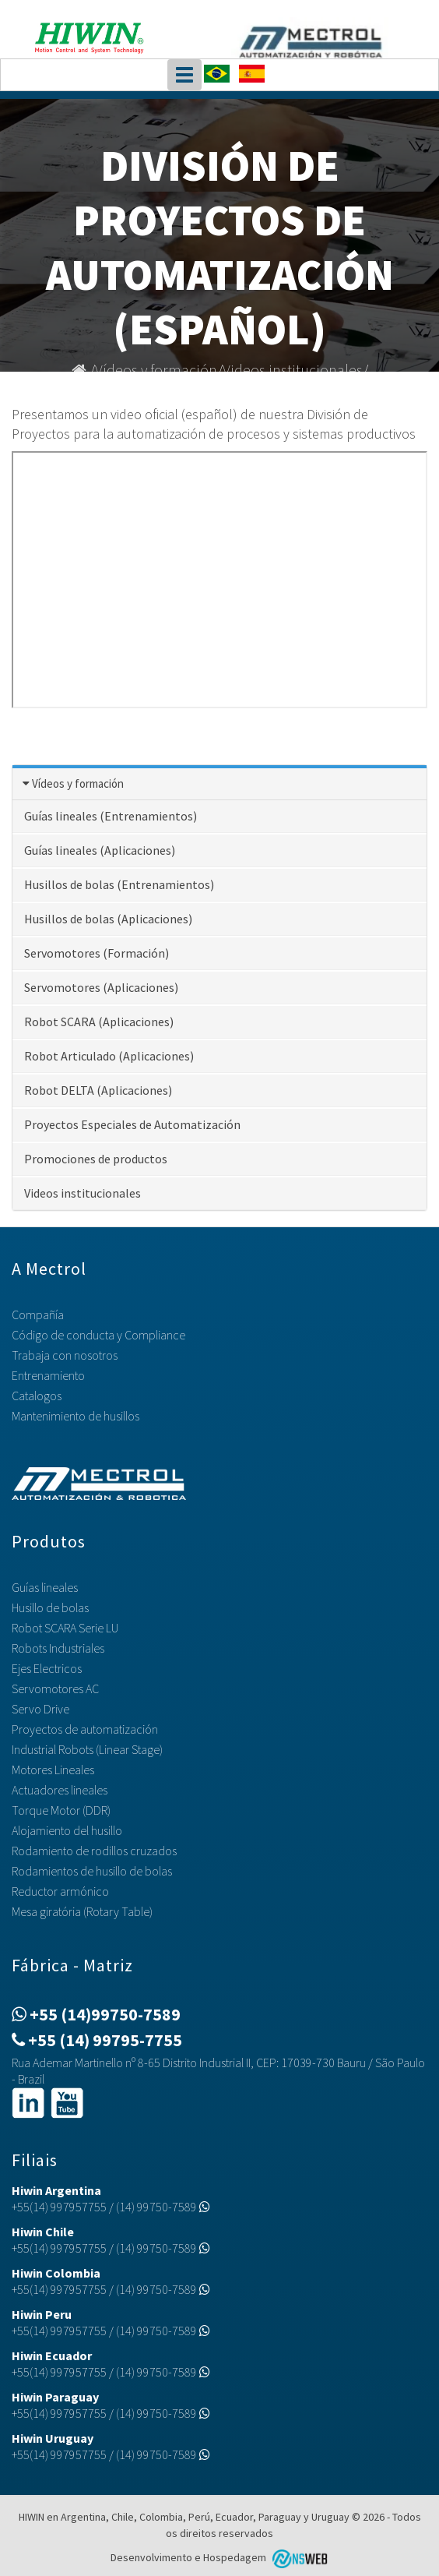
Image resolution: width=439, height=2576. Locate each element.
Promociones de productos (95, 1158)
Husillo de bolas (50, 1607)
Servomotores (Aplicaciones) (101, 987)
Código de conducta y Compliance (98, 1335)
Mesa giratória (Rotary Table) (82, 1911)
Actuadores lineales (59, 1790)
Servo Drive (40, 1709)
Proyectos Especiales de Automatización (132, 1124)
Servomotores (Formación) (96, 953)
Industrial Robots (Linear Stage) (87, 1749)
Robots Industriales (58, 1648)
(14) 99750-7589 (163, 2206)
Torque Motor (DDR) (61, 1810)
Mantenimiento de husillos (75, 1416)
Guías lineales (45, 1587)
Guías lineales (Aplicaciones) (99, 850)
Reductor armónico (60, 1891)
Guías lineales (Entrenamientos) (110, 816)
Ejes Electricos (47, 1668)
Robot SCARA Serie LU (65, 1628)
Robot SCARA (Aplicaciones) (99, 1021)
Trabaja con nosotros (65, 1355)
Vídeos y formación (156, 369)
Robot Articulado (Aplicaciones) (109, 1056)
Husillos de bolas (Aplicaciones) (108, 918)
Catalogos (36, 1395)
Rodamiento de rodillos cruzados (94, 1850)
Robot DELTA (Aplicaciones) (98, 1090)
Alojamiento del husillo (67, 1830)
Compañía (38, 1314)
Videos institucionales (293, 369)
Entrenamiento (48, 1375)
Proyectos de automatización (85, 1729)
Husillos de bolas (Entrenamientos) (119, 884)
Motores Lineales (53, 1769)
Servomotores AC (55, 1688)
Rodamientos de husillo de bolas (92, 1871)
